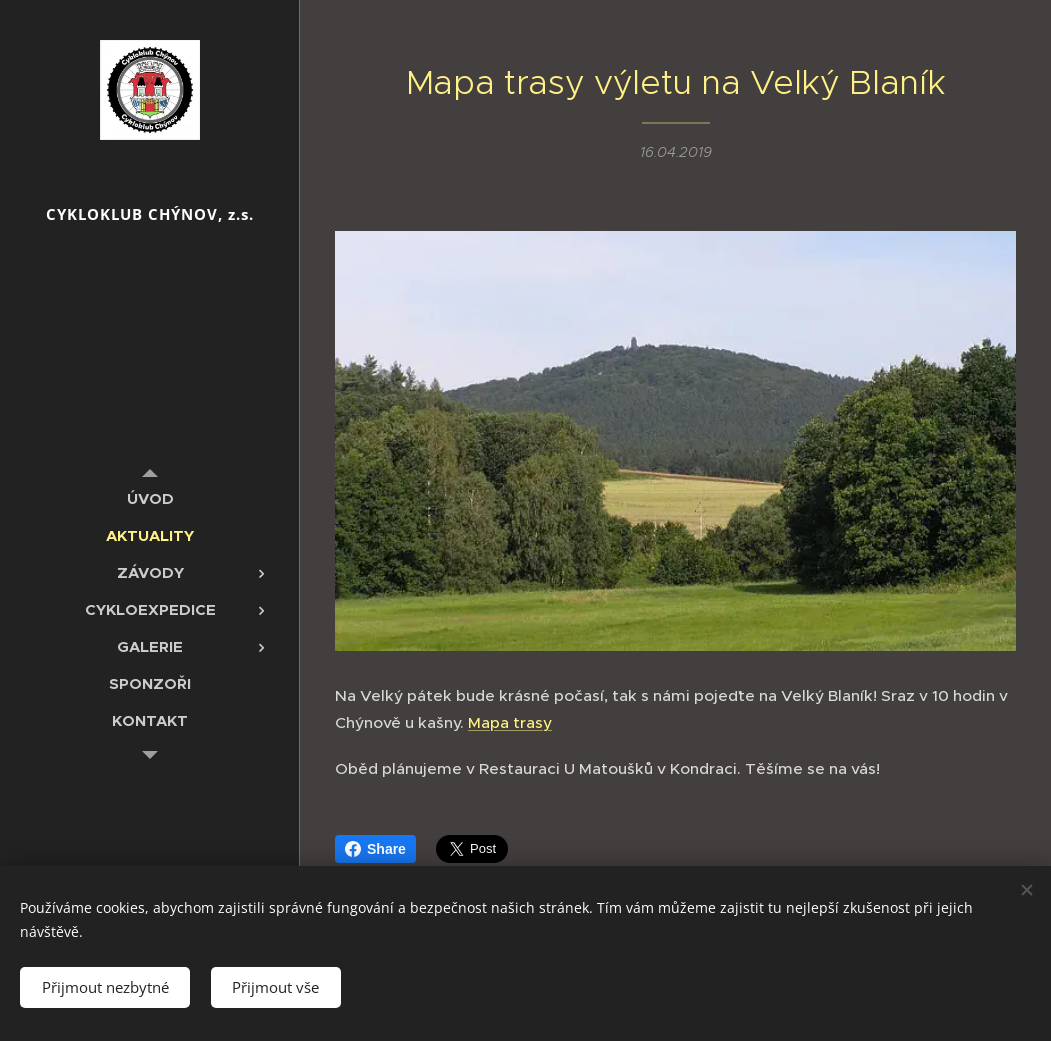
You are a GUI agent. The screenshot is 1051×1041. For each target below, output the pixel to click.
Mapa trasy (510, 722)
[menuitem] (150, 498)
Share (375, 849)
